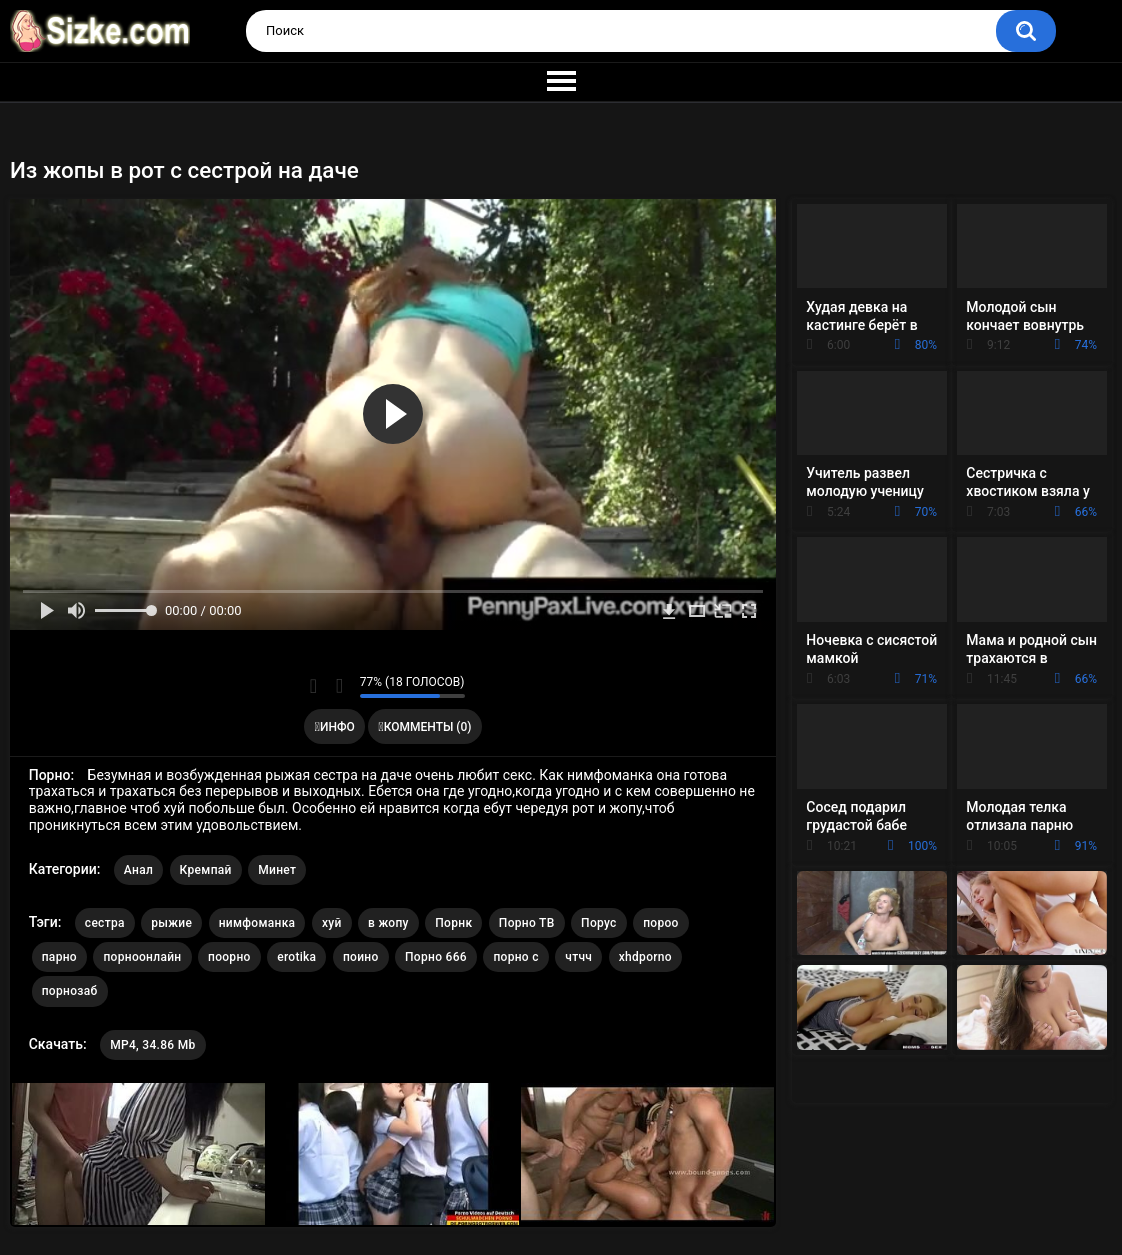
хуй (332, 923)
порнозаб (70, 991)
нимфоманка (257, 923)
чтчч (578, 957)
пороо (661, 923)
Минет (277, 870)
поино (361, 957)
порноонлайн (142, 957)
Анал (138, 870)
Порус (599, 923)
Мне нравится (313, 686)
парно (59, 957)
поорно (229, 957)
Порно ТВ (527, 923)
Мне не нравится (339, 686)
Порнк (453, 923)
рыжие (171, 923)
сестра (105, 923)
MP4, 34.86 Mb (152, 1045)
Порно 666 (436, 957)
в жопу (388, 923)
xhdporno (645, 957)
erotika (296, 957)
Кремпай (206, 870)
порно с (515, 957)
